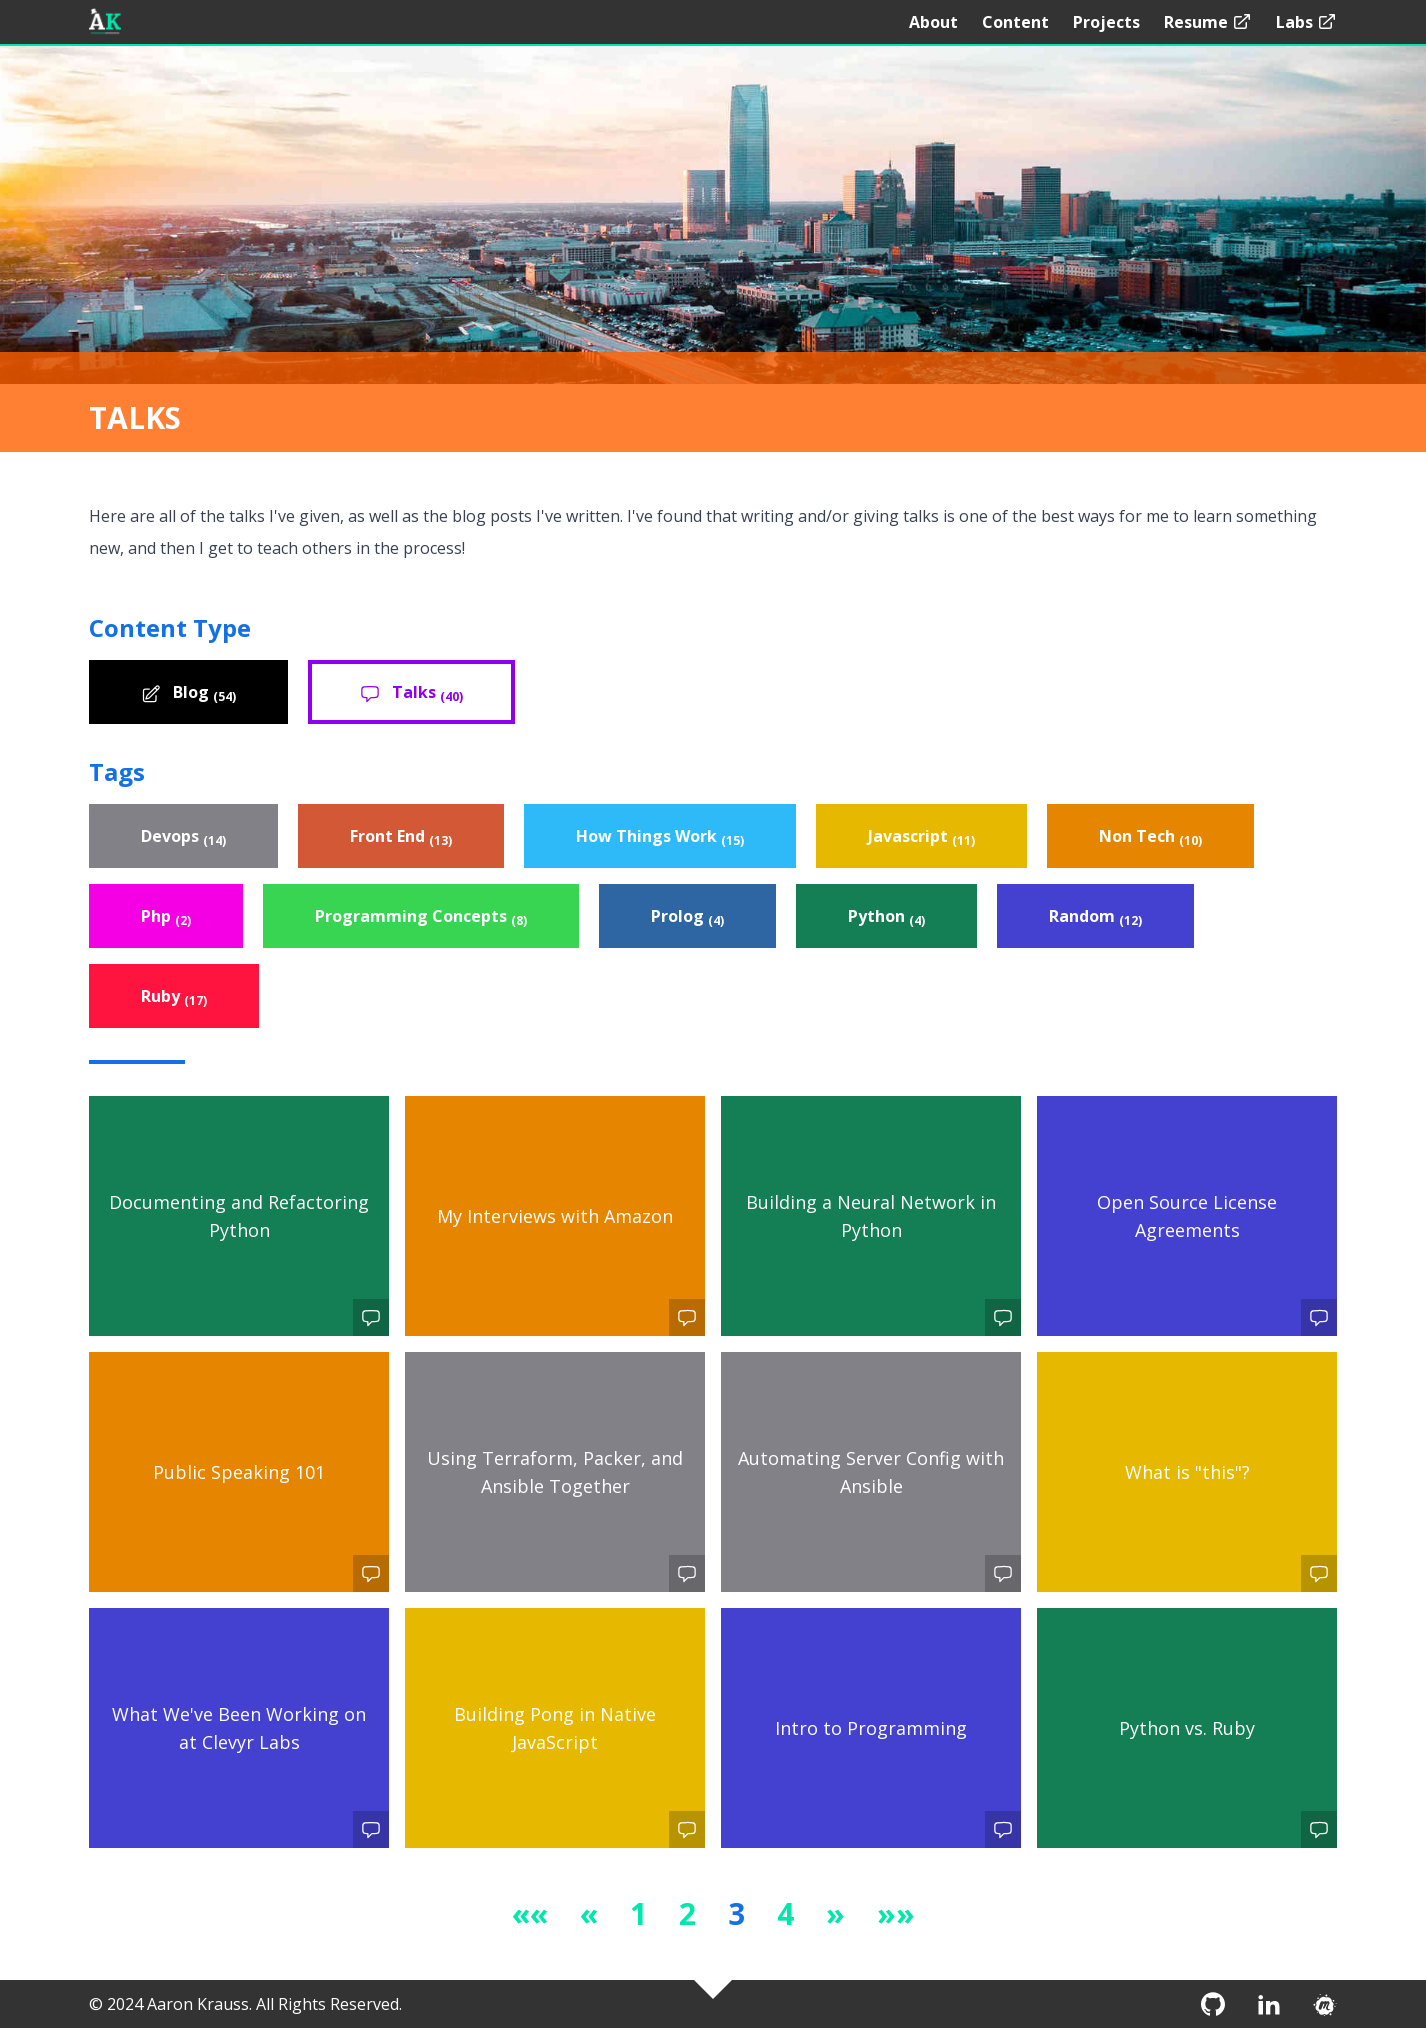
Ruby (174, 997)
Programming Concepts (421, 917)
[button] (530, 1913)
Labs (1306, 22)
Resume (1208, 22)
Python (886, 917)
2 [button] (687, 1913)
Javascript (921, 837)
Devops (183, 837)
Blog (188, 693)
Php (166, 917)
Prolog (687, 917)
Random (1095, 917)
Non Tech (1150, 837)
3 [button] (736, 1913)
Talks (411, 693)
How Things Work (660, 837)
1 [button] (638, 1913)
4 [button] (785, 1913)
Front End (401, 837)
